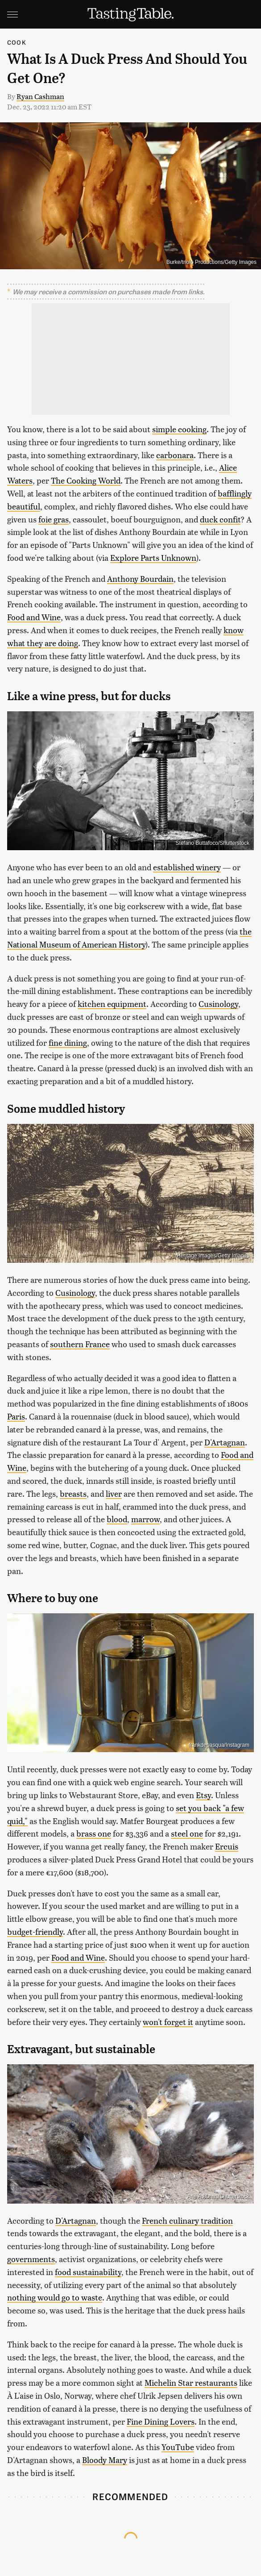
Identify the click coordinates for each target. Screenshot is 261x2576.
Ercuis (226, 1846)
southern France (80, 1343)
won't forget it (168, 2021)
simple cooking (179, 428)
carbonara (175, 454)
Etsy (203, 1794)
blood (117, 1518)
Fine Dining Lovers (161, 2421)
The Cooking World (85, 480)
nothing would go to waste (54, 2297)
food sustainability (88, 2271)
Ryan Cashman (40, 96)
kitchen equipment (112, 1003)
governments (31, 2258)
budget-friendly (35, 1931)
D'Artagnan (224, 1442)
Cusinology (218, 1003)
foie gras (53, 519)
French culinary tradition (187, 2220)
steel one (187, 1833)
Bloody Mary (104, 2459)
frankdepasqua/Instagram (219, 1745)
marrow (145, 1518)
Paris (16, 1416)
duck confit (220, 519)
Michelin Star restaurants (191, 2382)
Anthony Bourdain (140, 578)
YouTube (178, 2446)
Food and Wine (34, 616)
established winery (187, 867)
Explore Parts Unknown (153, 557)
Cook (16, 42)
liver (114, 1493)
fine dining (68, 1042)
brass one (93, 1833)
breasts (73, 1493)
